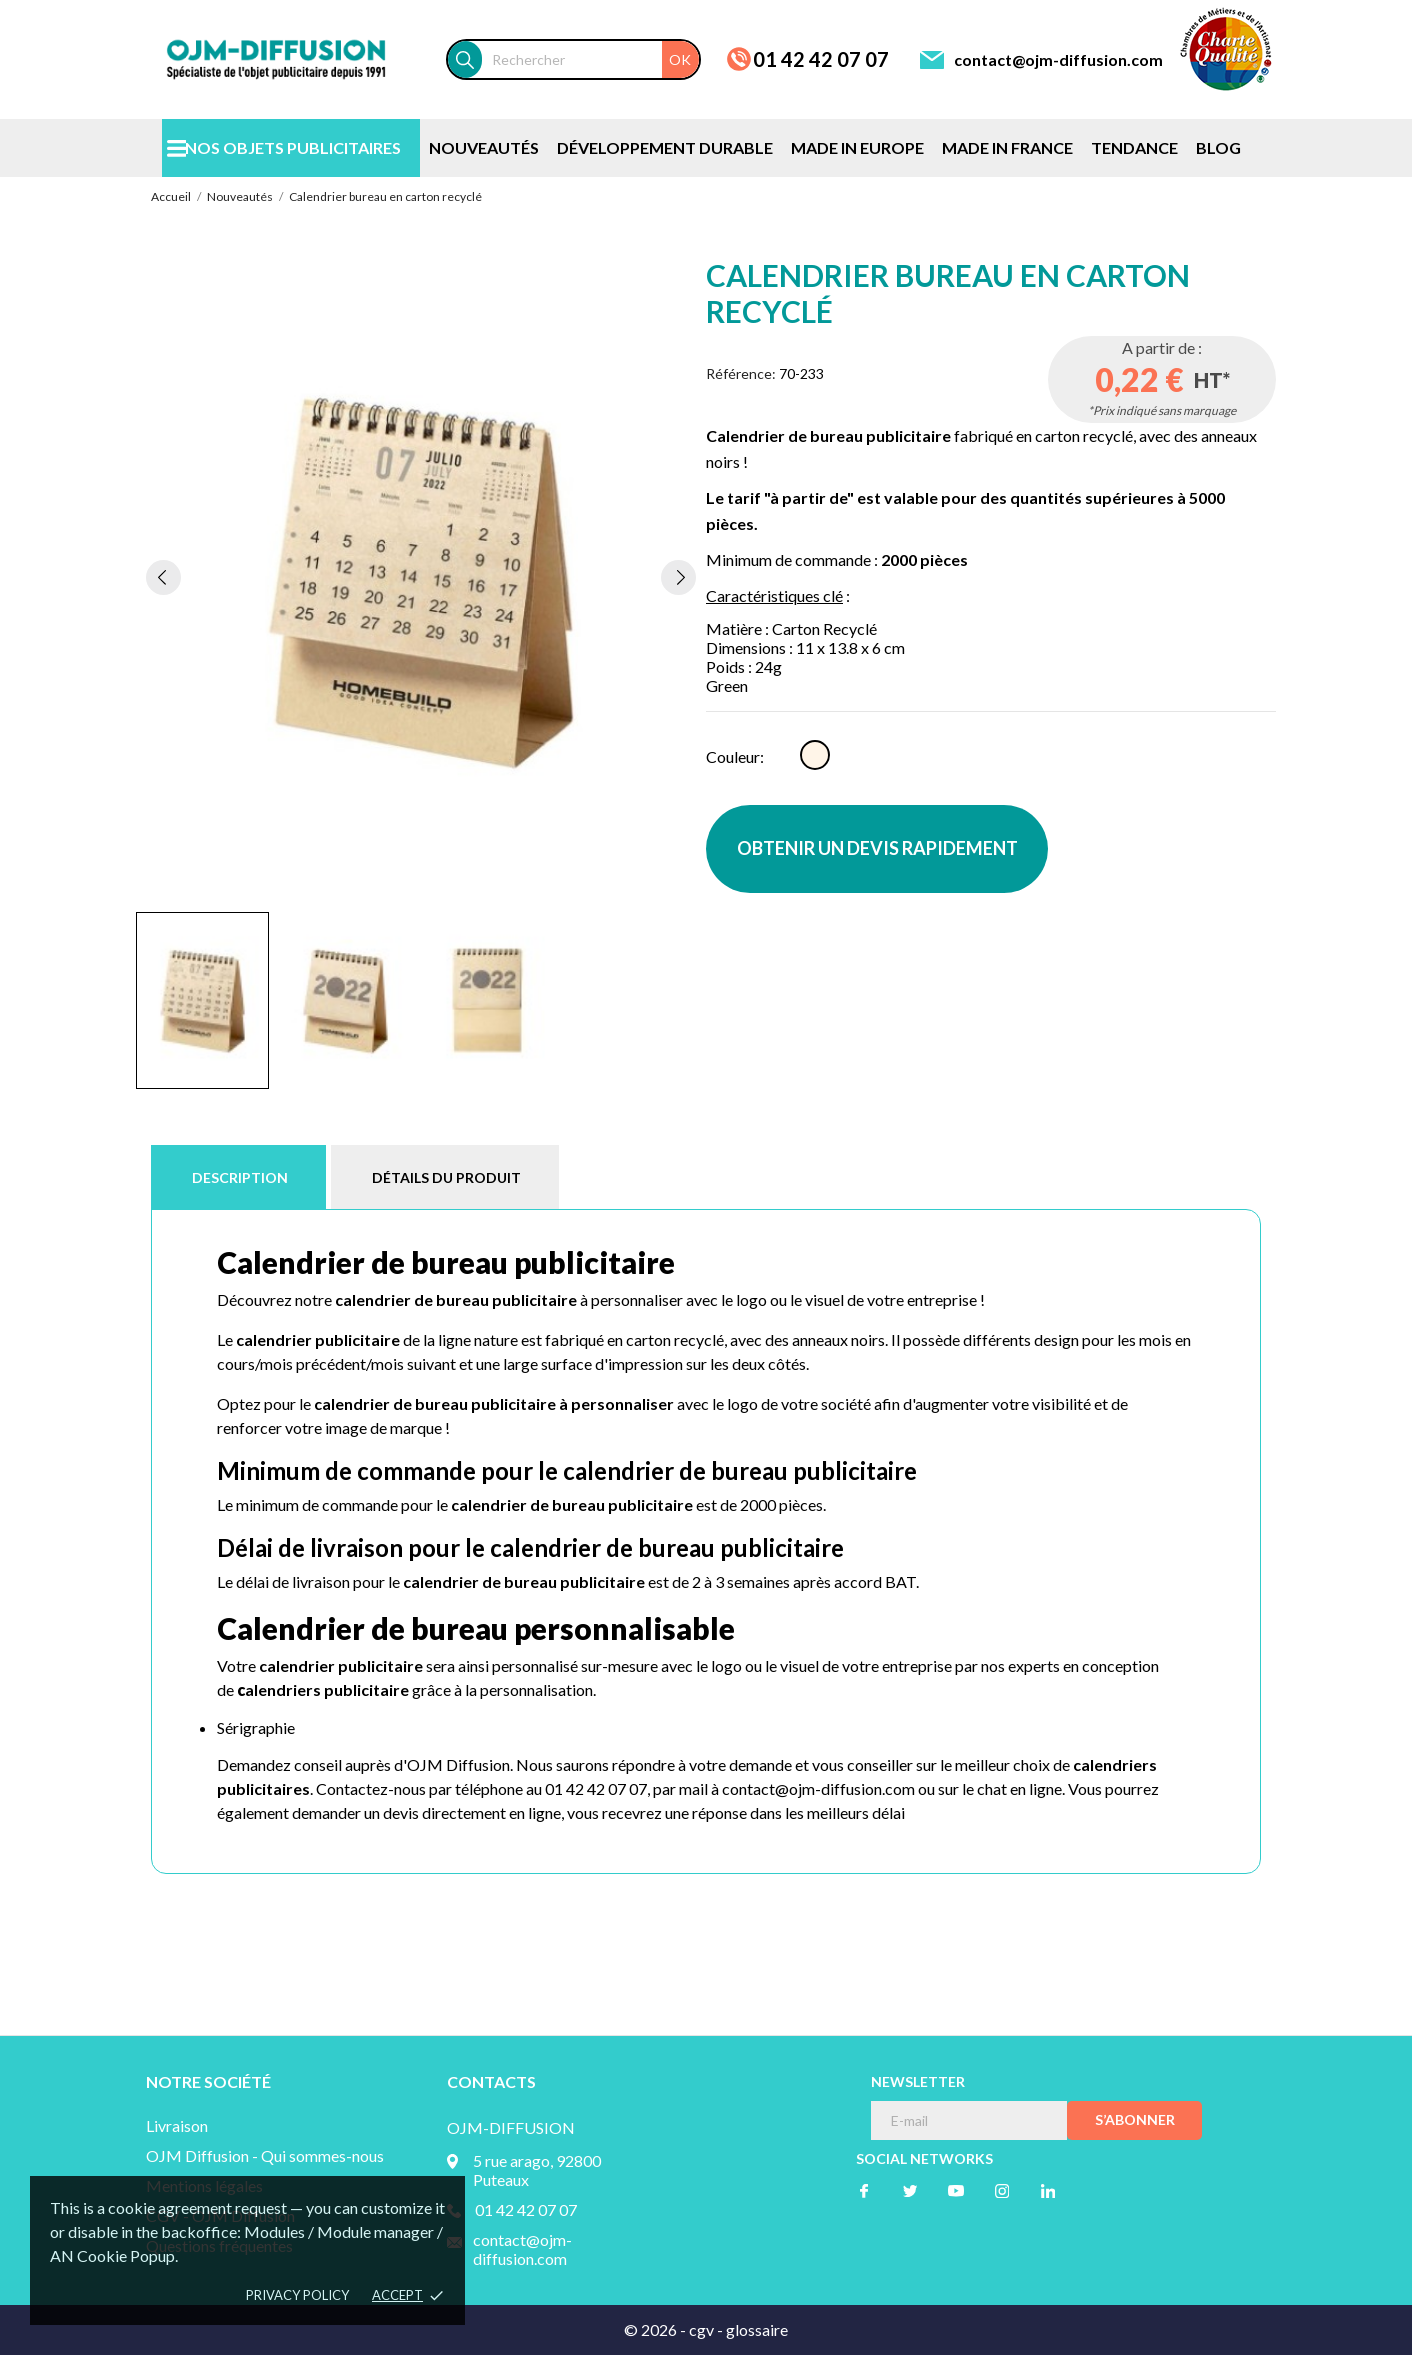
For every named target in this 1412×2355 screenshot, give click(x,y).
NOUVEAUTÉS (484, 147)
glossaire (757, 2329)
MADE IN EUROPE (857, 147)
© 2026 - (656, 2329)
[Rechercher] (590, 59)
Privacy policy (297, 2295)
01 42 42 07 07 (821, 59)
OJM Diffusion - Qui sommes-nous (265, 2155)
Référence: (741, 373)
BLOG (1218, 147)
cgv (701, 2329)
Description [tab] (240, 1177)
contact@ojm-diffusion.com (1058, 59)
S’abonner (1135, 2119)
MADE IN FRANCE (1007, 147)
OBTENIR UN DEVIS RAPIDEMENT (877, 848)
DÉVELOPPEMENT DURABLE (665, 147)
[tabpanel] (421, 577)
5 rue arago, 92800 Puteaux (537, 2170)
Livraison (177, 2125)
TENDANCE (1134, 147)
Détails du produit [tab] (446, 1177)
